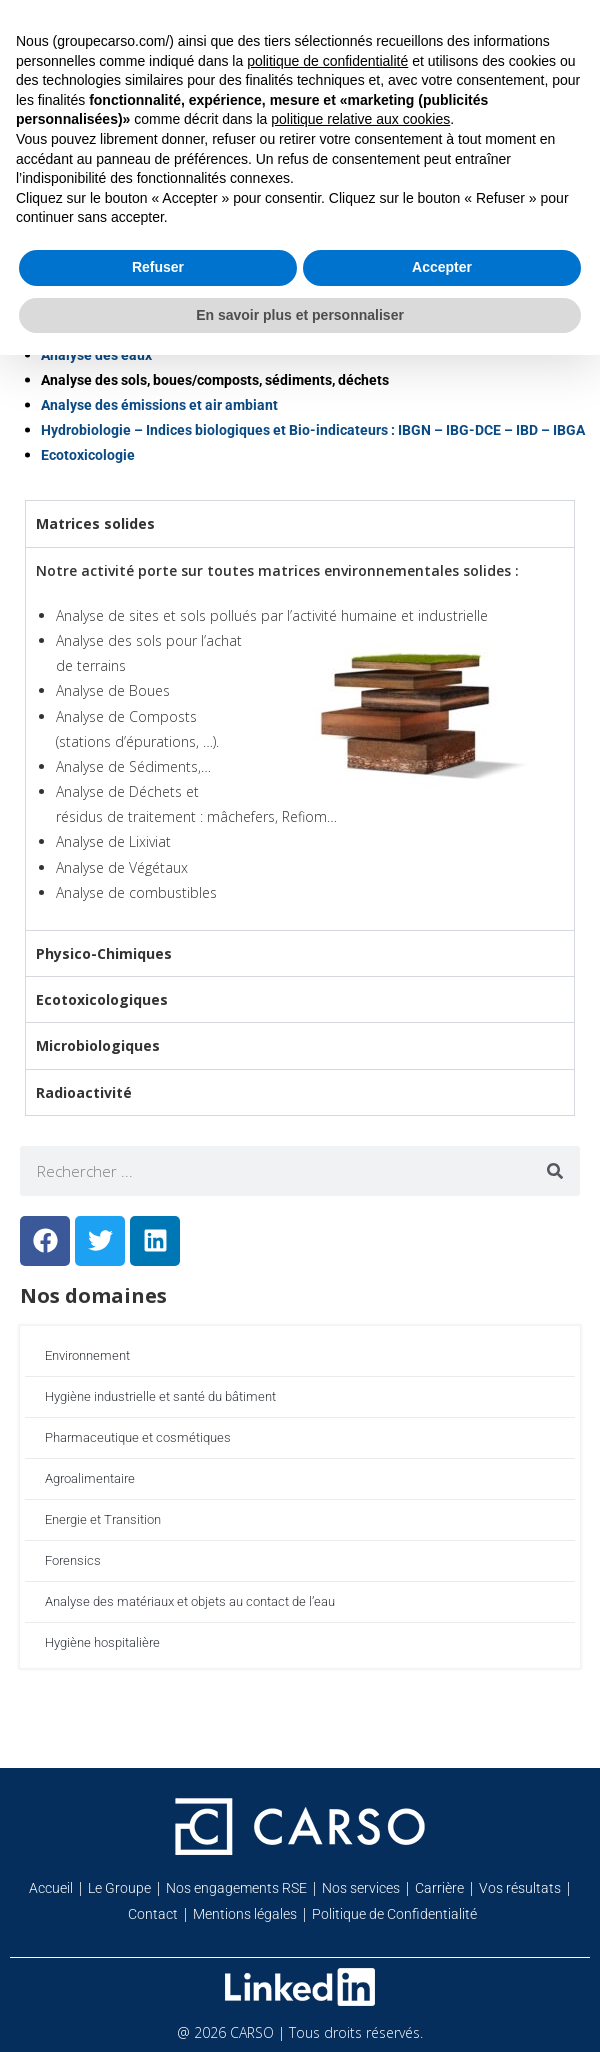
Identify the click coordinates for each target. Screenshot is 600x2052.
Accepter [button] (442, 267)
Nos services (361, 1888)
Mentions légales (245, 1914)
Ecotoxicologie (88, 455)
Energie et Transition (103, 1519)
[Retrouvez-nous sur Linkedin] (300, 1987)
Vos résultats (520, 1888)
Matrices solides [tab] (95, 523)
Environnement (87, 1355)
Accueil (51, 1888)
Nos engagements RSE (236, 1888)
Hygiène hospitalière (102, 1642)
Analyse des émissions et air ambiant (159, 405)
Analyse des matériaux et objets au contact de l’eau (190, 1601)
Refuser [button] (158, 267)
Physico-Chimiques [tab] (104, 953)
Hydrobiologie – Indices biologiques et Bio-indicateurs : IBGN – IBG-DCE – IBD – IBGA (313, 430)
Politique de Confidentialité (394, 1914)
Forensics (73, 1560)
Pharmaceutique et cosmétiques (138, 1437)
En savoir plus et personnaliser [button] (300, 315)
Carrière (439, 1888)
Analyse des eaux (96, 355)
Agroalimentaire (90, 1478)
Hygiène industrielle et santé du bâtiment (160, 1396)
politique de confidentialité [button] (327, 61)
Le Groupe (119, 1888)
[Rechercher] (555, 1171)
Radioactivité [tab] (84, 1092)
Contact (153, 1914)
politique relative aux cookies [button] (360, 119)
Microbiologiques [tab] (98, 1045)
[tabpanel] (300, 738)
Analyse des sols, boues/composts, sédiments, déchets (215, 380)
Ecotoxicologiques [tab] (102, 999)
